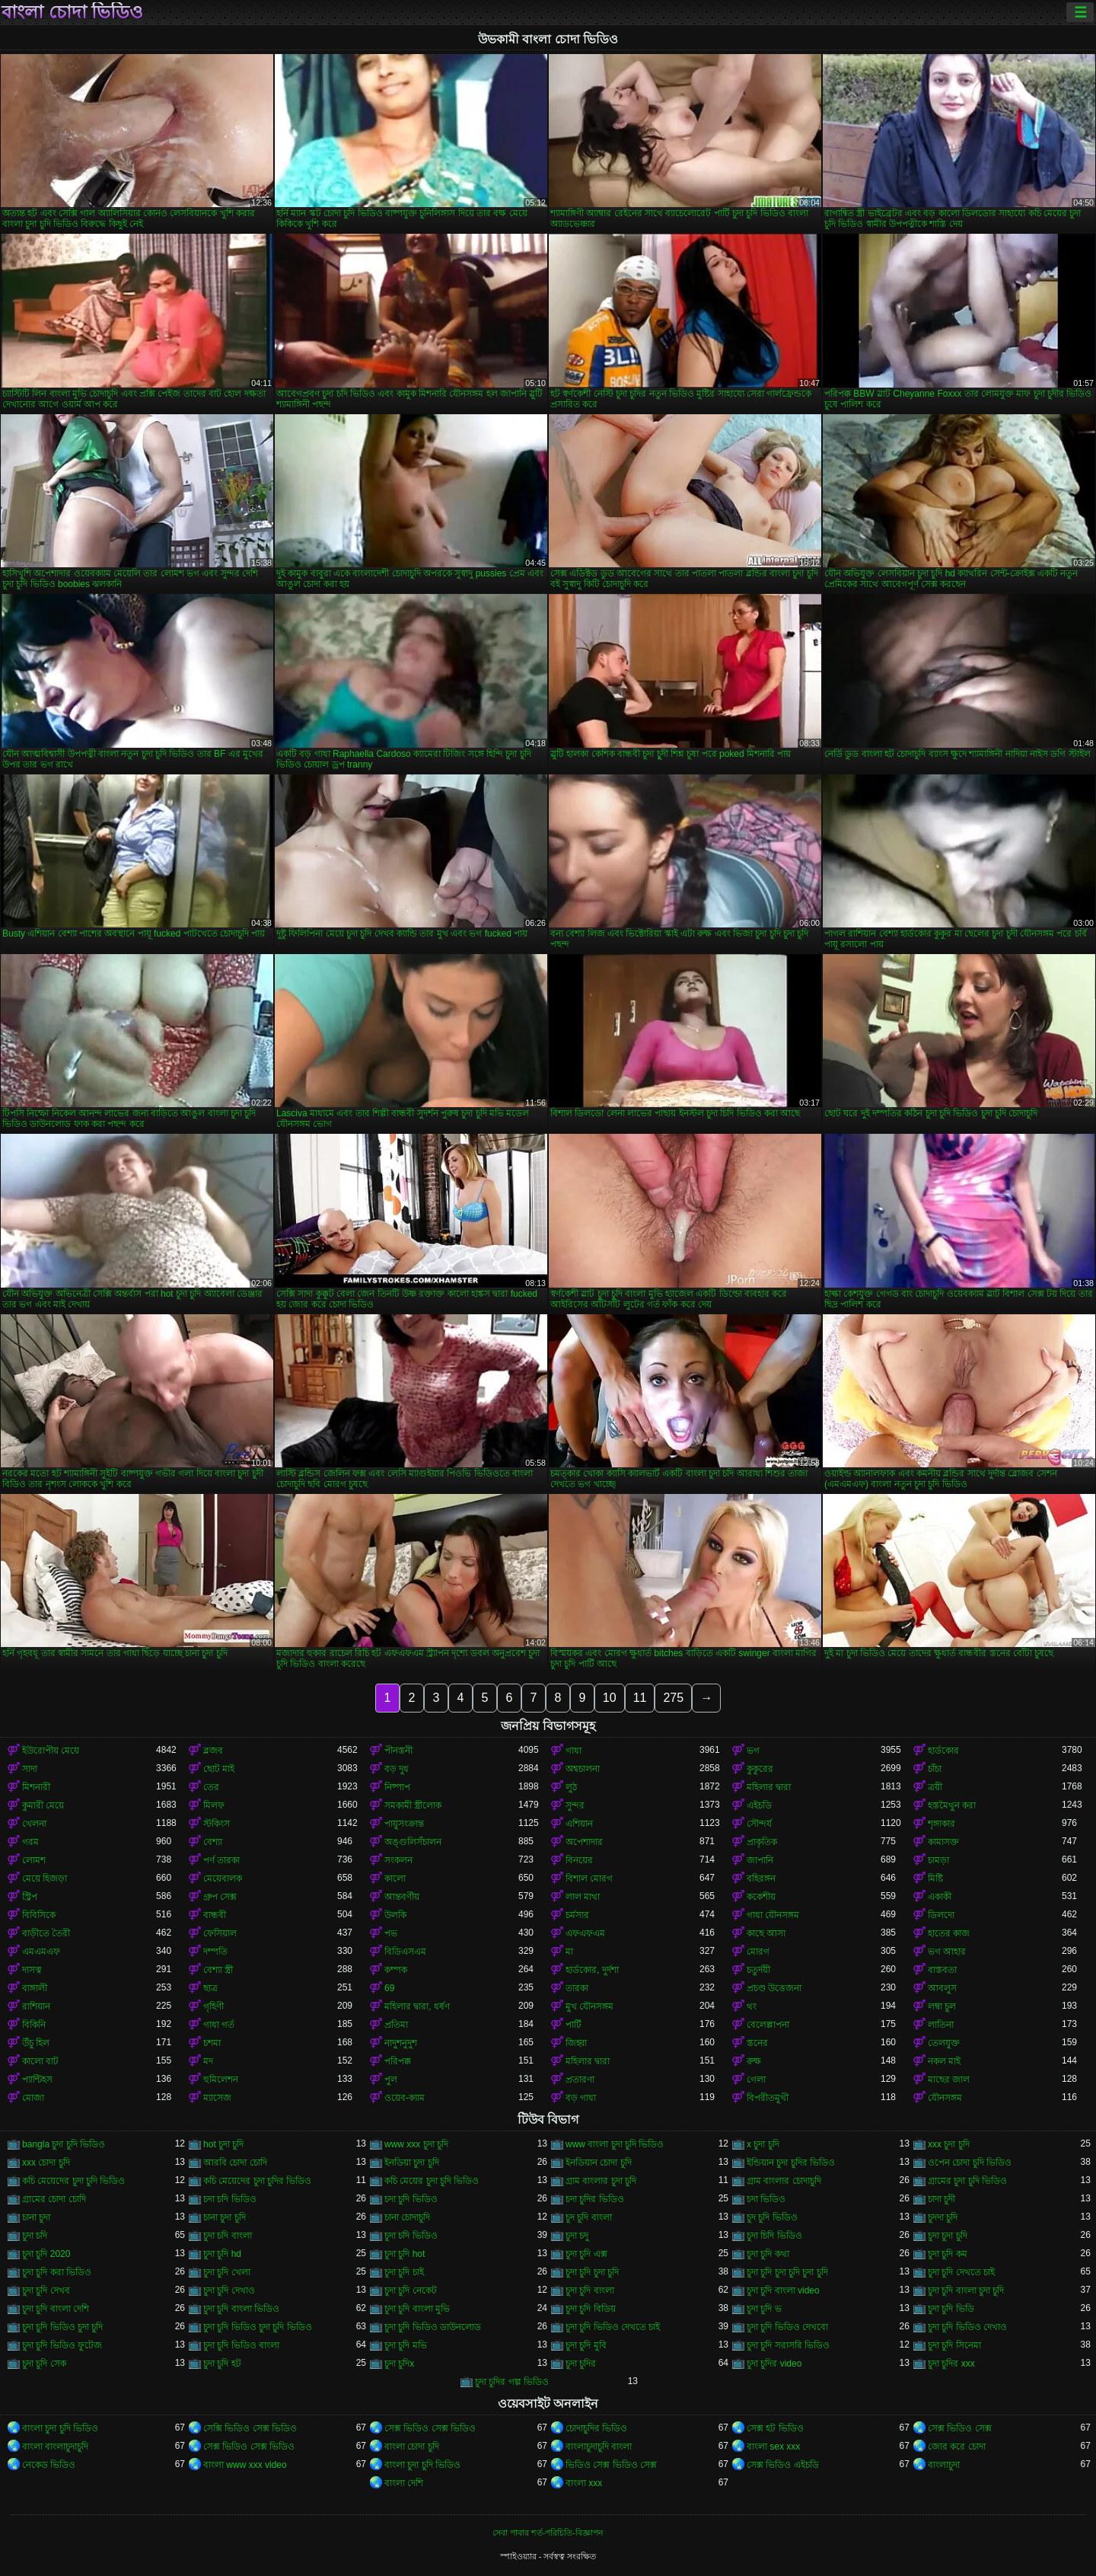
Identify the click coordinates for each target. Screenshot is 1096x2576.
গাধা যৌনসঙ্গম (773, 1915)
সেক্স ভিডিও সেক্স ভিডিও (430, 2428)
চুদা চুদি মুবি (586, 2345)
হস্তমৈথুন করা (952, 1805)
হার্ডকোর (943, 1750)
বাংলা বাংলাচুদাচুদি (55, 2446)
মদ (208, 2061)
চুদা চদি (34, 2235)
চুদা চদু (577, 2235)
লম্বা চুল (942, 2006)
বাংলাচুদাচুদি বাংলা (599, 2446)
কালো (395, 1878)
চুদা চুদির (581, 2363)
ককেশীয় (761, 1896)
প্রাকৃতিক (762, 1842)
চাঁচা (934, 1769)
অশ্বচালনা (583, 1769)
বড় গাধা (581, 2097)
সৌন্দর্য (759, 1823)
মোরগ (758, 1951)
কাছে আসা (766, 1933)
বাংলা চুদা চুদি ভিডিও (60, 2428)
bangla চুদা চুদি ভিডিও (63, 2144)
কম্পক (395, 1970)
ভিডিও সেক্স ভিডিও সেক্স (611, 2464)
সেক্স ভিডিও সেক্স (960, 2428)
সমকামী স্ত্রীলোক (412, 1805)
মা (569, 1951)
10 (609, 1697)
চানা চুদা (36, 2217)
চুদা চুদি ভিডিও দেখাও (967, 2327)
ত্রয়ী (935, 1787)
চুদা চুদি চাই (404, 2272)
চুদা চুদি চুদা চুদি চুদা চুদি (787, 2272)
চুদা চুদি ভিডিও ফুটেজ (62, 2345)
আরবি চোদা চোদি (235, 2162)
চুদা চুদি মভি (405, 2345)
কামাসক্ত (943, 1842)
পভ (390, 1933)
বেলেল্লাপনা (768, 2024)
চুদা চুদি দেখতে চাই (961, 2272)
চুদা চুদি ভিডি (951, 2308)
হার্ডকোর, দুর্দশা (592, 1970)
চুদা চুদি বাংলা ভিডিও (241, 2308)
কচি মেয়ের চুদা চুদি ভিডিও (431, 2180)
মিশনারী (36, 1787)
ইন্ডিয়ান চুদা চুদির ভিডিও (791, 2162)
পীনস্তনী (398, 1750)
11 (640, 1697)
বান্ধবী (214, 1915)
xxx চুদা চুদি (949, 2144)
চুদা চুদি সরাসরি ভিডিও (788, 2345)
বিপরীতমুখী (768, 2097)
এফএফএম (585, 1933)
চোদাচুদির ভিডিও (596, 2428)
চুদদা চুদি (942, 2217)
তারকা (577, 1988)
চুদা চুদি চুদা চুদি (592, 2272)
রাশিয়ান (36, 2006)
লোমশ (34, 1860)
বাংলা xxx (584, 2483)
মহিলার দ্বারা (769, 1787)
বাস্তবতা (942, 1970)
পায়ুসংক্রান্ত (404, 1823)
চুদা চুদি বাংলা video (783, 2290)
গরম (30, 1842)
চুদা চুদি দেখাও (229, 2290)
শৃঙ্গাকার (941, 1823)
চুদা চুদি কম (947, 2254)
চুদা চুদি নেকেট (410, 2290)
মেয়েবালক (222, 1878)
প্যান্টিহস (37, 2079)
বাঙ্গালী (34, 1988)
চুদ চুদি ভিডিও (772, 2217)
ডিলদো (941, 1915)
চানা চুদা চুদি (224, 2217)
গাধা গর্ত (218, 2024)
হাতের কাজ (949, 1933)
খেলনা (34, 1823)
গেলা (756, 2079)
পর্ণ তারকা (221, 1860)
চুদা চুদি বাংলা (590, 2290)
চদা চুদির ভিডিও (595, 2199)
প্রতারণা (580, 2079)
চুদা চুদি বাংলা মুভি (417, 2308)
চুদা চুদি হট (222, 2363)
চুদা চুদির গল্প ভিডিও (512, 2381)
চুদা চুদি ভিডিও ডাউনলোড (432, 2327)
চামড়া (938, 1860)
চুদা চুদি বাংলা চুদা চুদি (966, 2290)
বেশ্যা (212, 1842)
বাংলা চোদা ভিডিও (72, 12)
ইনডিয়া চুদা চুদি (411, 2162)
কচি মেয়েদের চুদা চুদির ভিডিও (257, 2180)
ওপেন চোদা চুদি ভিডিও (970, 2162)
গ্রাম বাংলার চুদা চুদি (601, 2180)
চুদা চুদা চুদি (947, 2235)
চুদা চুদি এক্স (586, 2254)
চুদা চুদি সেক (44, 2363)
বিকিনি (34, 2024)
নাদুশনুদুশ (400, 2043)
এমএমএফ (41, 1951)
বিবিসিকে (39, 1915)
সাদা (29, 1769)
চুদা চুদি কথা (768, 2254)
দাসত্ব (32, 1970)
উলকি (395, 1915)
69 (389, 1988)
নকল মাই (944, 2061)
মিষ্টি (935, 1878)
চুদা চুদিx (399, 2363)
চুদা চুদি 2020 (46, 2254)
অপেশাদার (584, 1842)
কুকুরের (760, 1769)
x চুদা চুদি (763, 2144)
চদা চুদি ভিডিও (411, 2199)
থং (752, 2006)
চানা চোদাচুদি (407, 2217)
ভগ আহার (947, 1951)
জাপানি (760, 1860)
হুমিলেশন (220, 2079)
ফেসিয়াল (220, 1933)
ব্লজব (213, 1750)
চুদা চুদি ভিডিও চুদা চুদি (62, 2327)
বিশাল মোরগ (589, 1878)
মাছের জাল (949, 2079)
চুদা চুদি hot (404, 2254)
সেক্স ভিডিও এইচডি (783, 2464)
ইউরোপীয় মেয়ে (50, 1750)
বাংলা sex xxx (773, 2446)
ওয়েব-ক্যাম (404, 2097)
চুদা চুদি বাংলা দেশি (55, 2308)
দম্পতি (215, 1951)
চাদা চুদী (941, 2199)
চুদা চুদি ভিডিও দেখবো (787, 2327)
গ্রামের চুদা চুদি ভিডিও (967, 2180)
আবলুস (942, 1988)
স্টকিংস (216, 1823)
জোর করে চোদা (957, 2446)
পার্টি (573, 2024)
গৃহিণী (213, 2006)
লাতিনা (941, 2024)
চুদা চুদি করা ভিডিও (56, 2272)
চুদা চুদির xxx (951, 2363)
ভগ (753, 1750)
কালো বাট (40, 2061)
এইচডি (759, 1805)
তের (211, 1787)
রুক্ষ (754, 2061)
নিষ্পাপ (397, 1787)
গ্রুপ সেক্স (220, 1896)
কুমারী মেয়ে (43, 1805)
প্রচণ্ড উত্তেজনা (774, 1988)
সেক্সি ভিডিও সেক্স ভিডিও (250, 2428)
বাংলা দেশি (403, 2483)
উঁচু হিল (35, 2043)
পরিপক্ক (397, 2061)
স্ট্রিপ (29, 1896)
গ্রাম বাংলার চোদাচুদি (784, 2180)
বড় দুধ (396, 1769)
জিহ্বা (576, 2043)
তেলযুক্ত (944, 2043)
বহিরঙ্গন (761, 1878)
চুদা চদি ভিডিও (411, 2235)
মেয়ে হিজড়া (44, 1878)
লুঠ (571, 1787)
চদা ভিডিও (766, 2199)
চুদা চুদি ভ (764, 2308)
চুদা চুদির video (774, 2363)
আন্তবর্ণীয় (401, 1896)
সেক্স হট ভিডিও (775, 2428)
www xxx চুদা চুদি (416, 2144)
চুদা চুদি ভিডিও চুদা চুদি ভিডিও (257, 2327)
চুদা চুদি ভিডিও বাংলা (241, 2345)
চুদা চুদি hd (222, 2254)
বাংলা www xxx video (245, 2464)
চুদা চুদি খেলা (226, 2272)
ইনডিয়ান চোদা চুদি (599, 2162)
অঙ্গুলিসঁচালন (412, 1842)
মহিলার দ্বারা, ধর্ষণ (417, 2006)
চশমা (212, 2043)
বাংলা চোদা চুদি (411, 2446)
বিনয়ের (579, 1860)
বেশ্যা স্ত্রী (218, 1970)
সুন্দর (575, 1805)
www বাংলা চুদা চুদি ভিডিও (615, 2144)
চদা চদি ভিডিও (229, 2199)
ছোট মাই (218, 1769)
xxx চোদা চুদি (46, 2162)
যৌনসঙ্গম (945, 2097)
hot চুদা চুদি (223, 2144)
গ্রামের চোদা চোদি (54, 2199)
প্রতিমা (396, 2024)
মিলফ (214, 1805)
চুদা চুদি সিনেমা (954, 2345)
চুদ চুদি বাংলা (589, 2217)
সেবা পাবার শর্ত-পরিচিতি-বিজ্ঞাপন (548, 2532)
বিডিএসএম (405, 1951)
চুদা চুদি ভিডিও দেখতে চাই (613, 2327)
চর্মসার (577, 1915)
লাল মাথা (583, 1896)
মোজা (33, 2097)
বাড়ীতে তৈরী (46, 1933)
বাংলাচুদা (944, 2464)
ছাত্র (210, 1988)
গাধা (573, 1750)
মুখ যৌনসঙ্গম (589, 2006)
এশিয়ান (579, 1823)
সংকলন (398, 1860)
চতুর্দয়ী (758, 1970)
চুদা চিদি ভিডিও (774, 2235)
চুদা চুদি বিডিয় (591, 2308)
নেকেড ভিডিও (48, 2464)
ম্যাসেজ (217, 2097)
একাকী (939, 1896)
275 (673, 1697)
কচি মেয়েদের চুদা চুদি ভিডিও (73, 2180)
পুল (390, 2079)
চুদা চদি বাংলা (227, 2235)
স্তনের (757, 2043)
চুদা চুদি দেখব (46, 2290)
